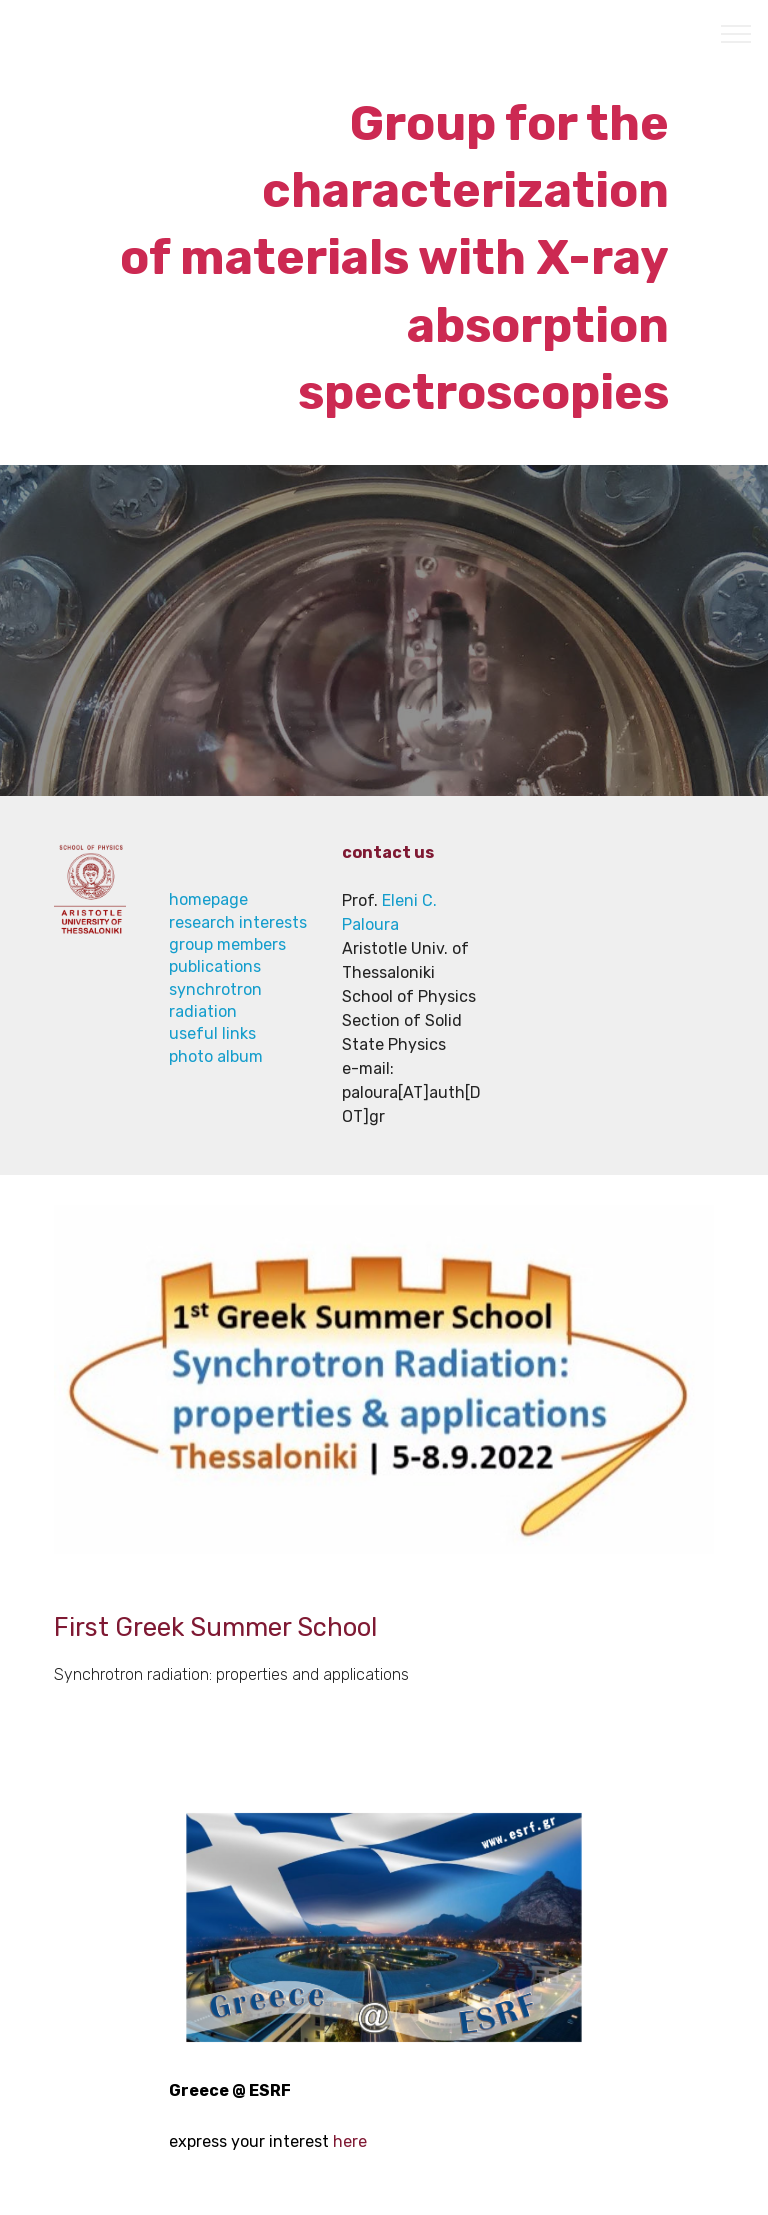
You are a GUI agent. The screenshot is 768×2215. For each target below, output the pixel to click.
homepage (208, 899)
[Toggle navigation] (736, 33)
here (350, 2141)
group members (227, 944)
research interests (238, 922)
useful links (212, 1033)
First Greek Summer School (218, 1627)
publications (215, 966)
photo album (216, 1056)
